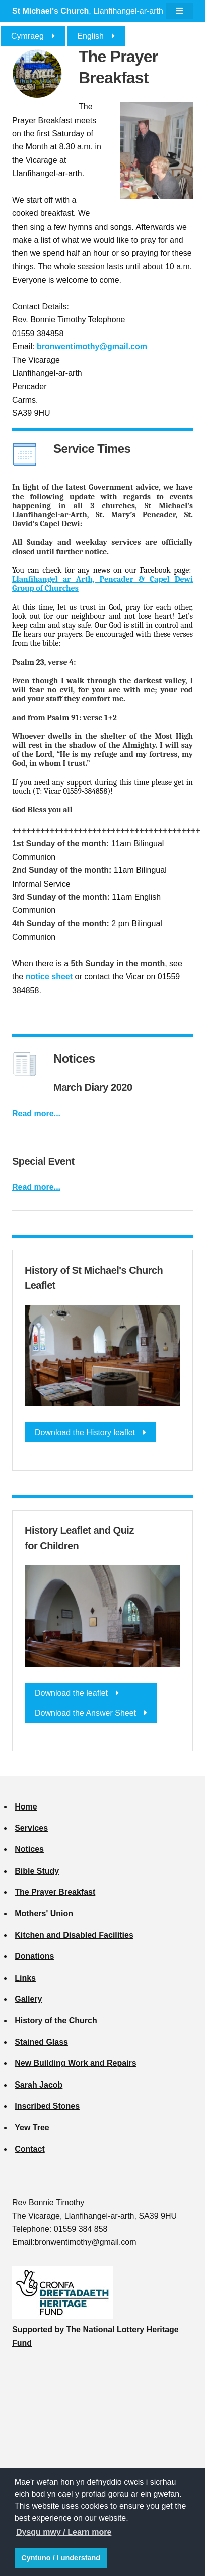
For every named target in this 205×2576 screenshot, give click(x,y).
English (90, 36)
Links (25, 1978)
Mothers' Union (44, 1913)
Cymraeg (27, 36)
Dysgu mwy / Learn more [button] (63, 2532)
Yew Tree (32, 2127)
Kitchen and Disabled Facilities (74, 1935)
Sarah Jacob (38, 2084)
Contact (30, 2149)
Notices (29, 1849)
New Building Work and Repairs (75, 2063)
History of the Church (56, 2020)
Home (26, 1806)
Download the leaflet (71, 1693)
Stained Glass (41, 2042)
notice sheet (50, 976)
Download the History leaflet (85, 1432)
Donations (34, 1956)
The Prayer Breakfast (55, 1892)
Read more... (36, 1113)
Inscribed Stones (47, 2106)
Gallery (28, 1999)
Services (31, 1828)
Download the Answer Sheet (85, 1713)
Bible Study (37, 1871)
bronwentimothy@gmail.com (92, 346)
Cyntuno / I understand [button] (60, 2558)
